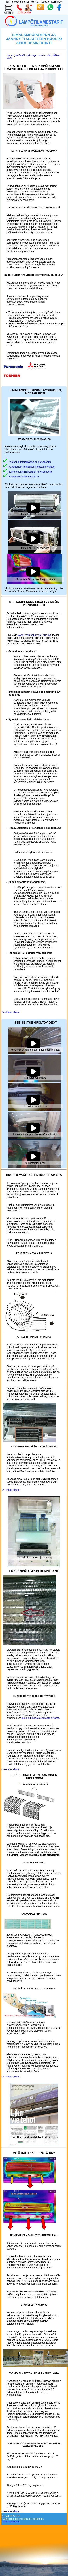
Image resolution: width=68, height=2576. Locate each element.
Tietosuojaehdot (11, 2521)
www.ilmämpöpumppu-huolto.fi (35, 635)
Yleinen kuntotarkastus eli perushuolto (30, 461)
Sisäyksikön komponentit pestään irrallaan (32, 466)
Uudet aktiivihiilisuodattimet (24, 476)
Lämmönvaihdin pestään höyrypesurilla (30, 471)
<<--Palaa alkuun (10, 1012)
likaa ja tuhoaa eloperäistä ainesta (40, 1717)
